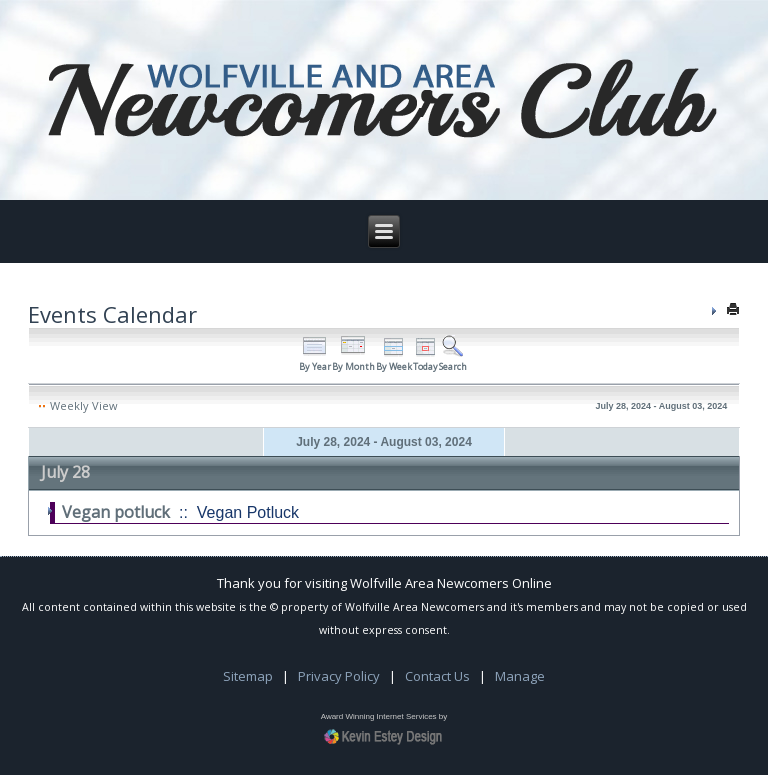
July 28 (65, 472)
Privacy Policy (339, 676)
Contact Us (437, 676)
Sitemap (248, 676)
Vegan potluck (116, 512)
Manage (520, 676)
